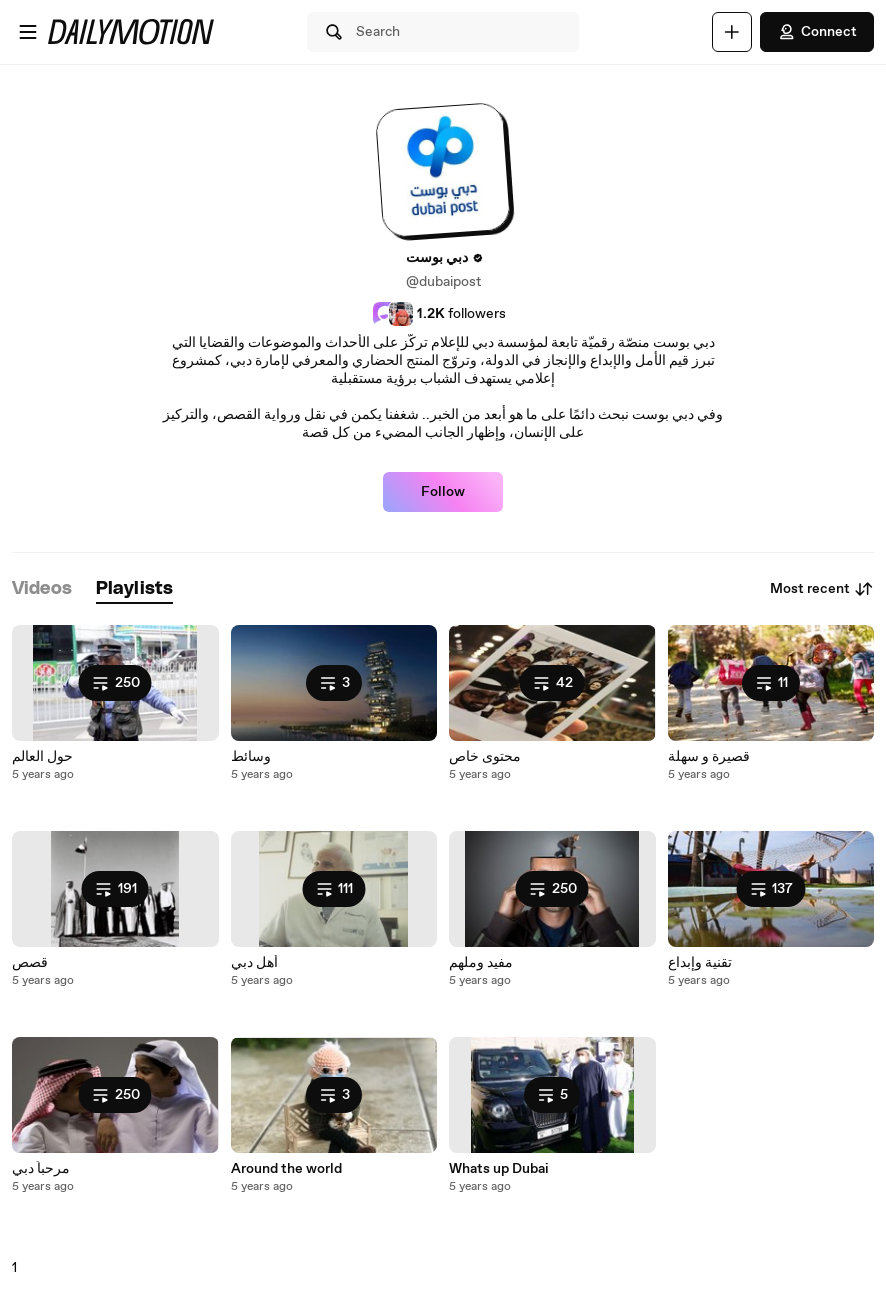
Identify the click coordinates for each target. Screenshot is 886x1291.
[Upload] (732, 32)
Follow (443, 492)
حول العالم (42, 757)
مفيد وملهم (481, 963)
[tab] (42, 589)
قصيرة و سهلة (709, 757)
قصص (30, 963)
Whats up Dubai (499, 1169)
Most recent (822, 589)
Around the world (286, 1169)
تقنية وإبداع (700, 963)
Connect (817, 32)
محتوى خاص (485, 757)
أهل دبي (254, 963)
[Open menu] (28, 32)
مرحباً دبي (41, 1169)
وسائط (251, 757)
